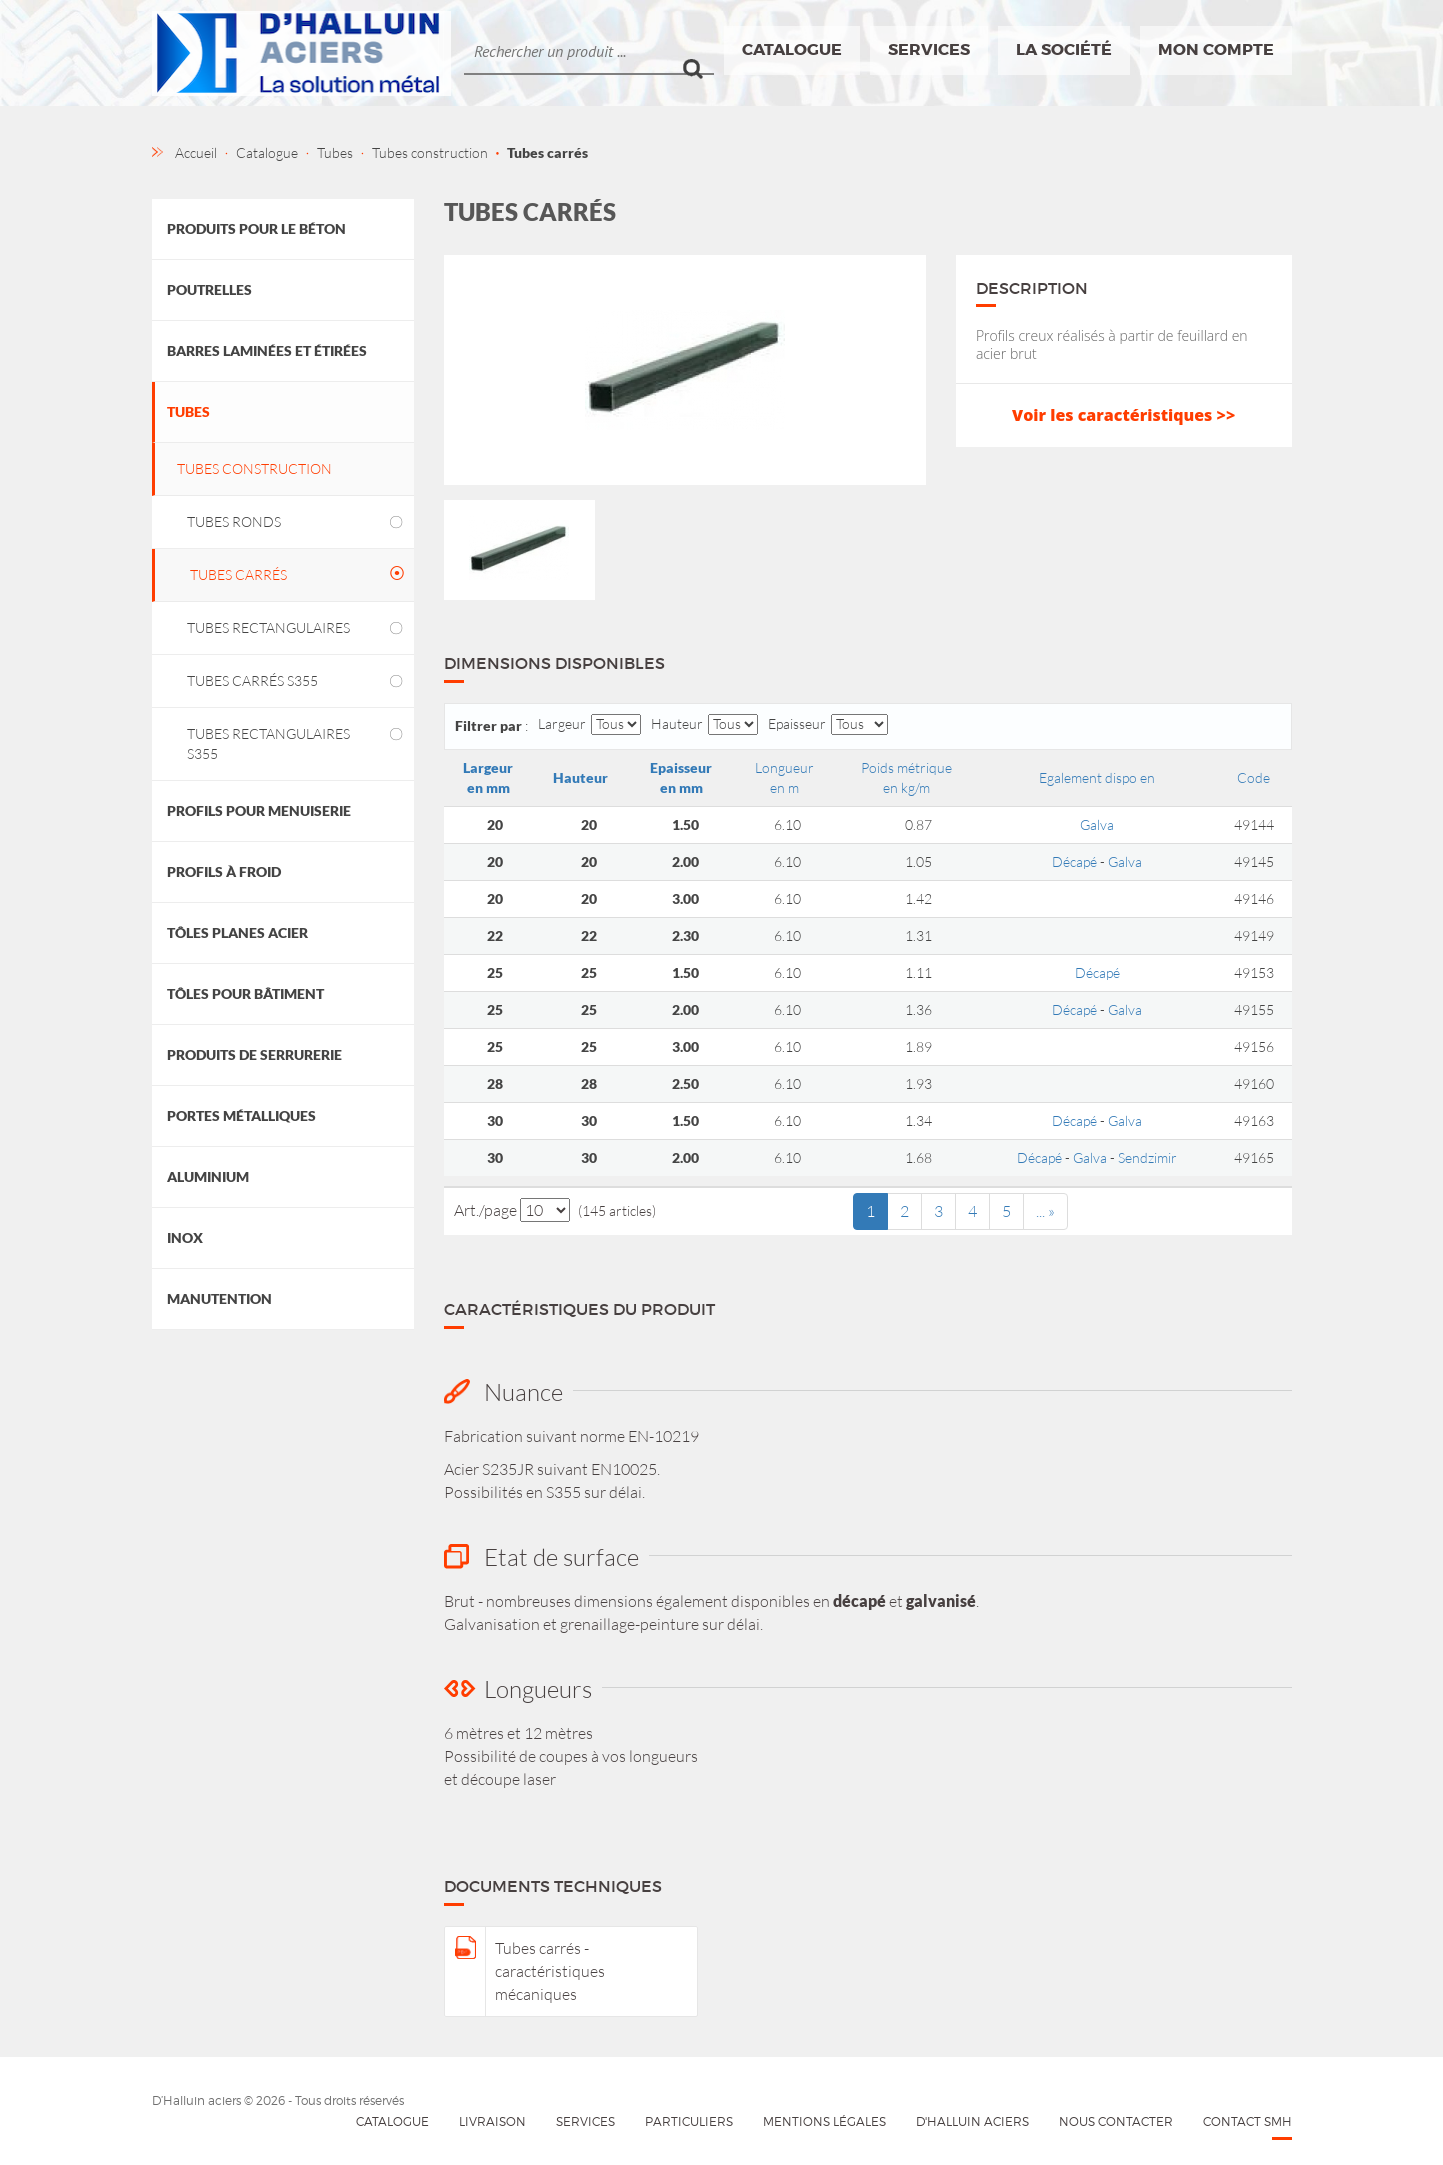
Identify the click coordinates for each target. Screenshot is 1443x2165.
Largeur (562, 723)
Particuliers (689, 2121)
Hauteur (677, 723)
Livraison (492, 2121)
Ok (698, 51)
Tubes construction (254, 468)
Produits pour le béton (256, 228)
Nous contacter (1116, 2121)
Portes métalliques (241, 1115)
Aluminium (208, 1176)
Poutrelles (209, 289)
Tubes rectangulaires (268, 627)
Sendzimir (1147, 1157)
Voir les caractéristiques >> (1123, 415)
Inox (185, 1237)
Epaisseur (797, 723)
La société (1064, 49)
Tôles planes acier (237, 932)
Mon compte (1216, 49)
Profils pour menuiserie (259, 810)
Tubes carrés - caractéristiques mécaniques (550, 1971)
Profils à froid (224, 871)
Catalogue (792, 49)
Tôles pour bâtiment (245, 993)
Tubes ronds (234, 521)
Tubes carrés (238, 574)
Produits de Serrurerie (254, 1054)
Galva (1097, 824)
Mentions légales (824, 2121)
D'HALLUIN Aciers (972, 2121)
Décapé (1074, 861)
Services (929, 49)
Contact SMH (1247, 2121)
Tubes (188, 411)
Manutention (219, 1298)
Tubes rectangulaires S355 (268, 743)
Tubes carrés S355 (252, 680)
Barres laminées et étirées (267, 350)
